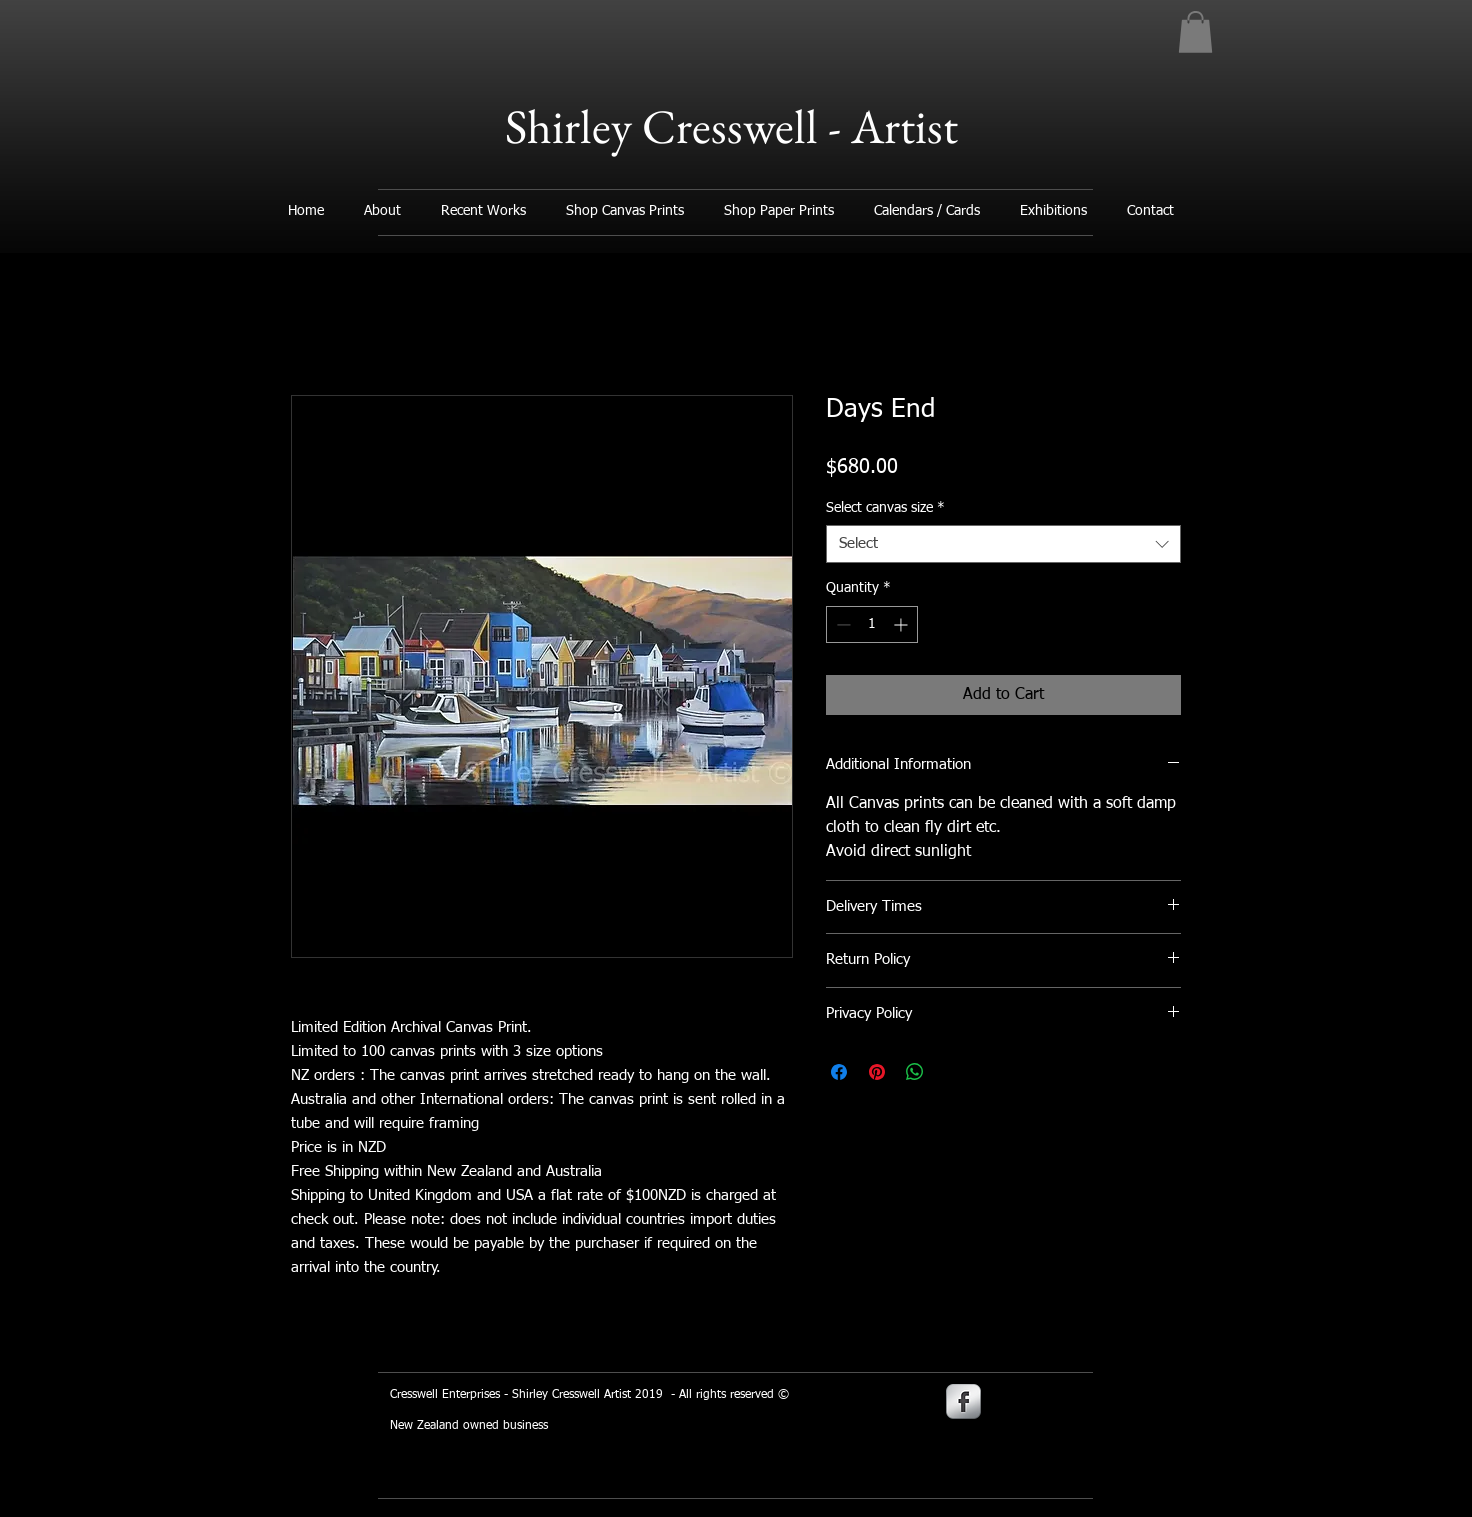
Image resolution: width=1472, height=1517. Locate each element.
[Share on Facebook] (839, 1072)
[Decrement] (841, 624)
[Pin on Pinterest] (877, 1072)
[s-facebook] (963, 1401)
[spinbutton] (872, 624)
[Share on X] (953, 1072)
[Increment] (902, 624)
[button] (1195, 32)
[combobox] (1003, 544)
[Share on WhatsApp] (915, 1072)
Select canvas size (885, 508)
